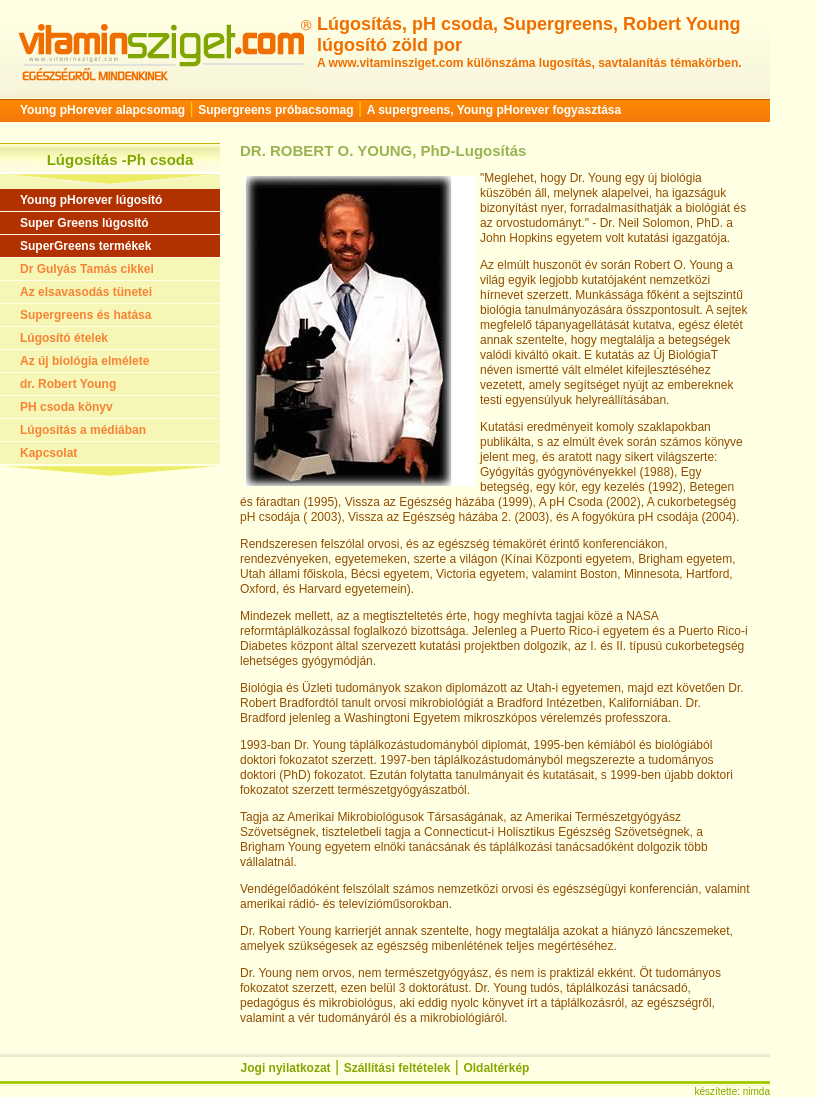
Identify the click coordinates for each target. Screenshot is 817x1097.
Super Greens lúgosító (84, 223)
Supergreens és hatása (85, 315)
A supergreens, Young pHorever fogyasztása (494, 110)
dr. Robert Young (68, 384)
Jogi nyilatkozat (286, 1068)
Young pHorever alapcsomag (102, 110)
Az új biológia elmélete (84, 361)
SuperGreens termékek (85, 246)
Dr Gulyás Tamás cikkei (87, 269)
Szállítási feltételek (397, 1068)
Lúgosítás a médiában (83, 430)
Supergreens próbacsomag (275, 110)
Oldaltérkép (496, 1068)
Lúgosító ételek (64, 338)
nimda (756, 1091)
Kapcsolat (48, 453)
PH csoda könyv (66, 407)
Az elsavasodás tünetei (86, 292)
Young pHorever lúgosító (91, 200)
